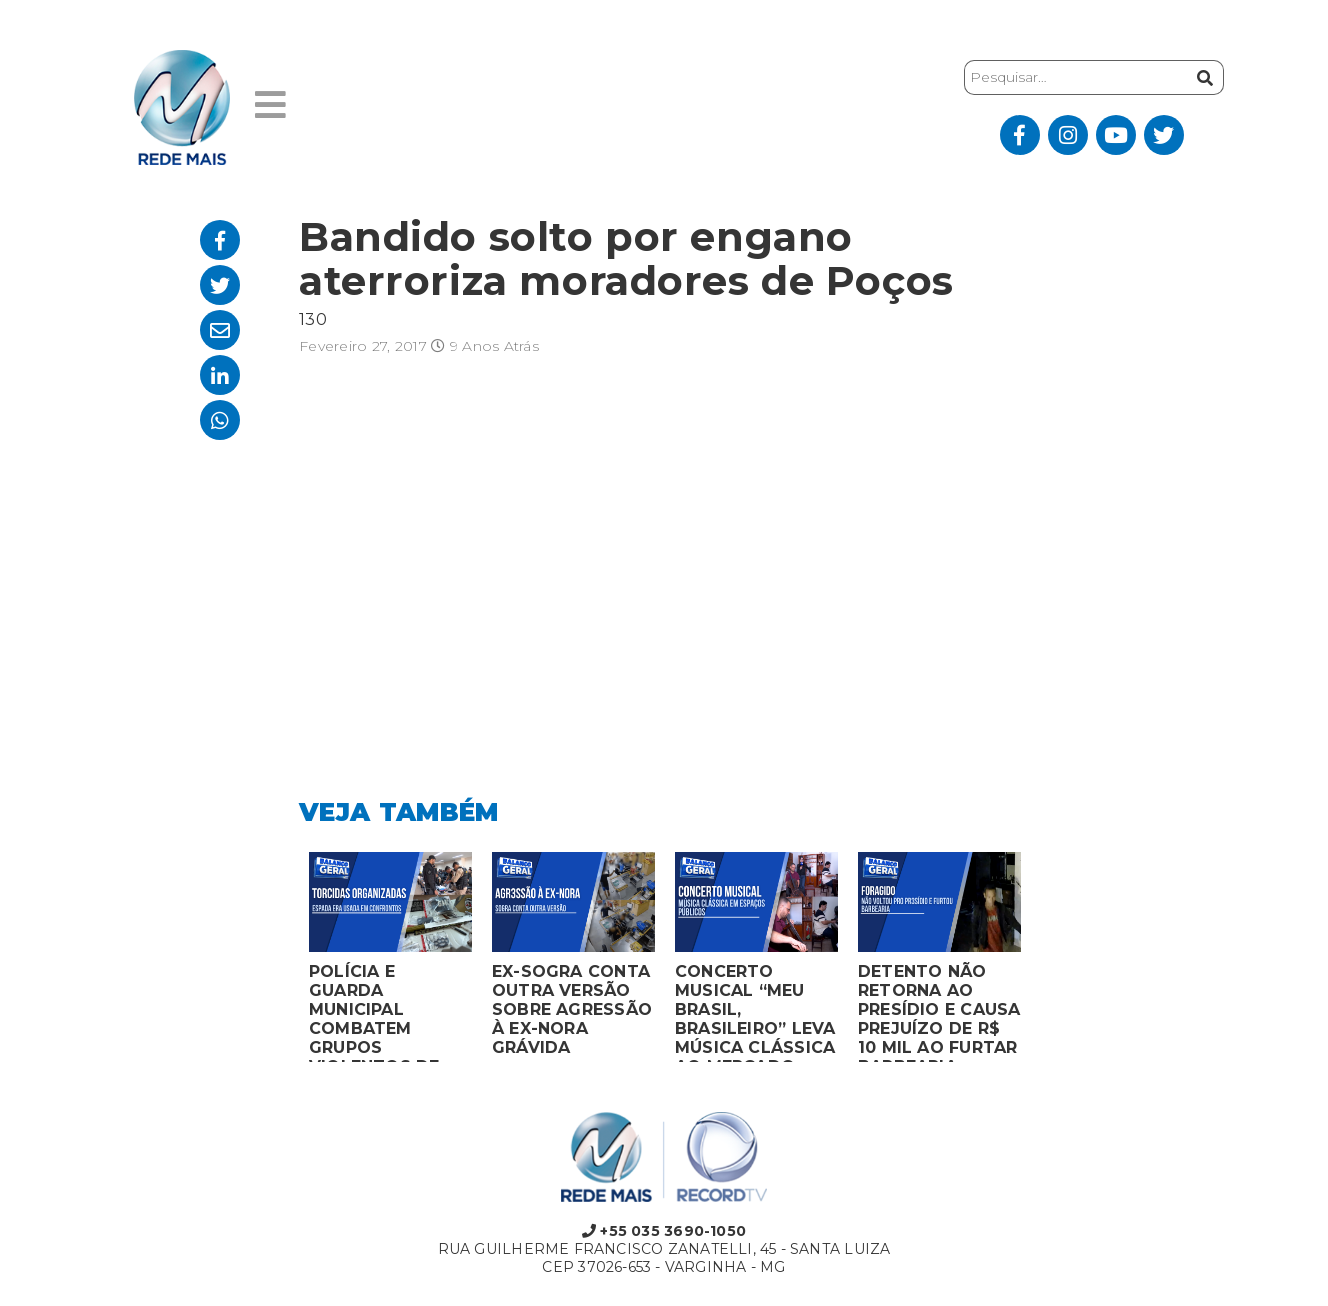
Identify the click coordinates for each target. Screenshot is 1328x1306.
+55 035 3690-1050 (664, 1231)
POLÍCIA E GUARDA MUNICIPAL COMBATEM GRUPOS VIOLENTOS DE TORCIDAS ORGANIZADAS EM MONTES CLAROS (389, 1012)
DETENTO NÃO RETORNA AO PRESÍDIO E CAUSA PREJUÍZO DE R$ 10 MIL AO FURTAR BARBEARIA (939, 1012)
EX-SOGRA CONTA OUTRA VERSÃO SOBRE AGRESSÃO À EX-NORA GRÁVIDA (572, 1009)
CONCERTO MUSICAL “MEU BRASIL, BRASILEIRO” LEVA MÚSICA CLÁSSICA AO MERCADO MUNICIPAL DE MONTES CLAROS (755, 1012)
